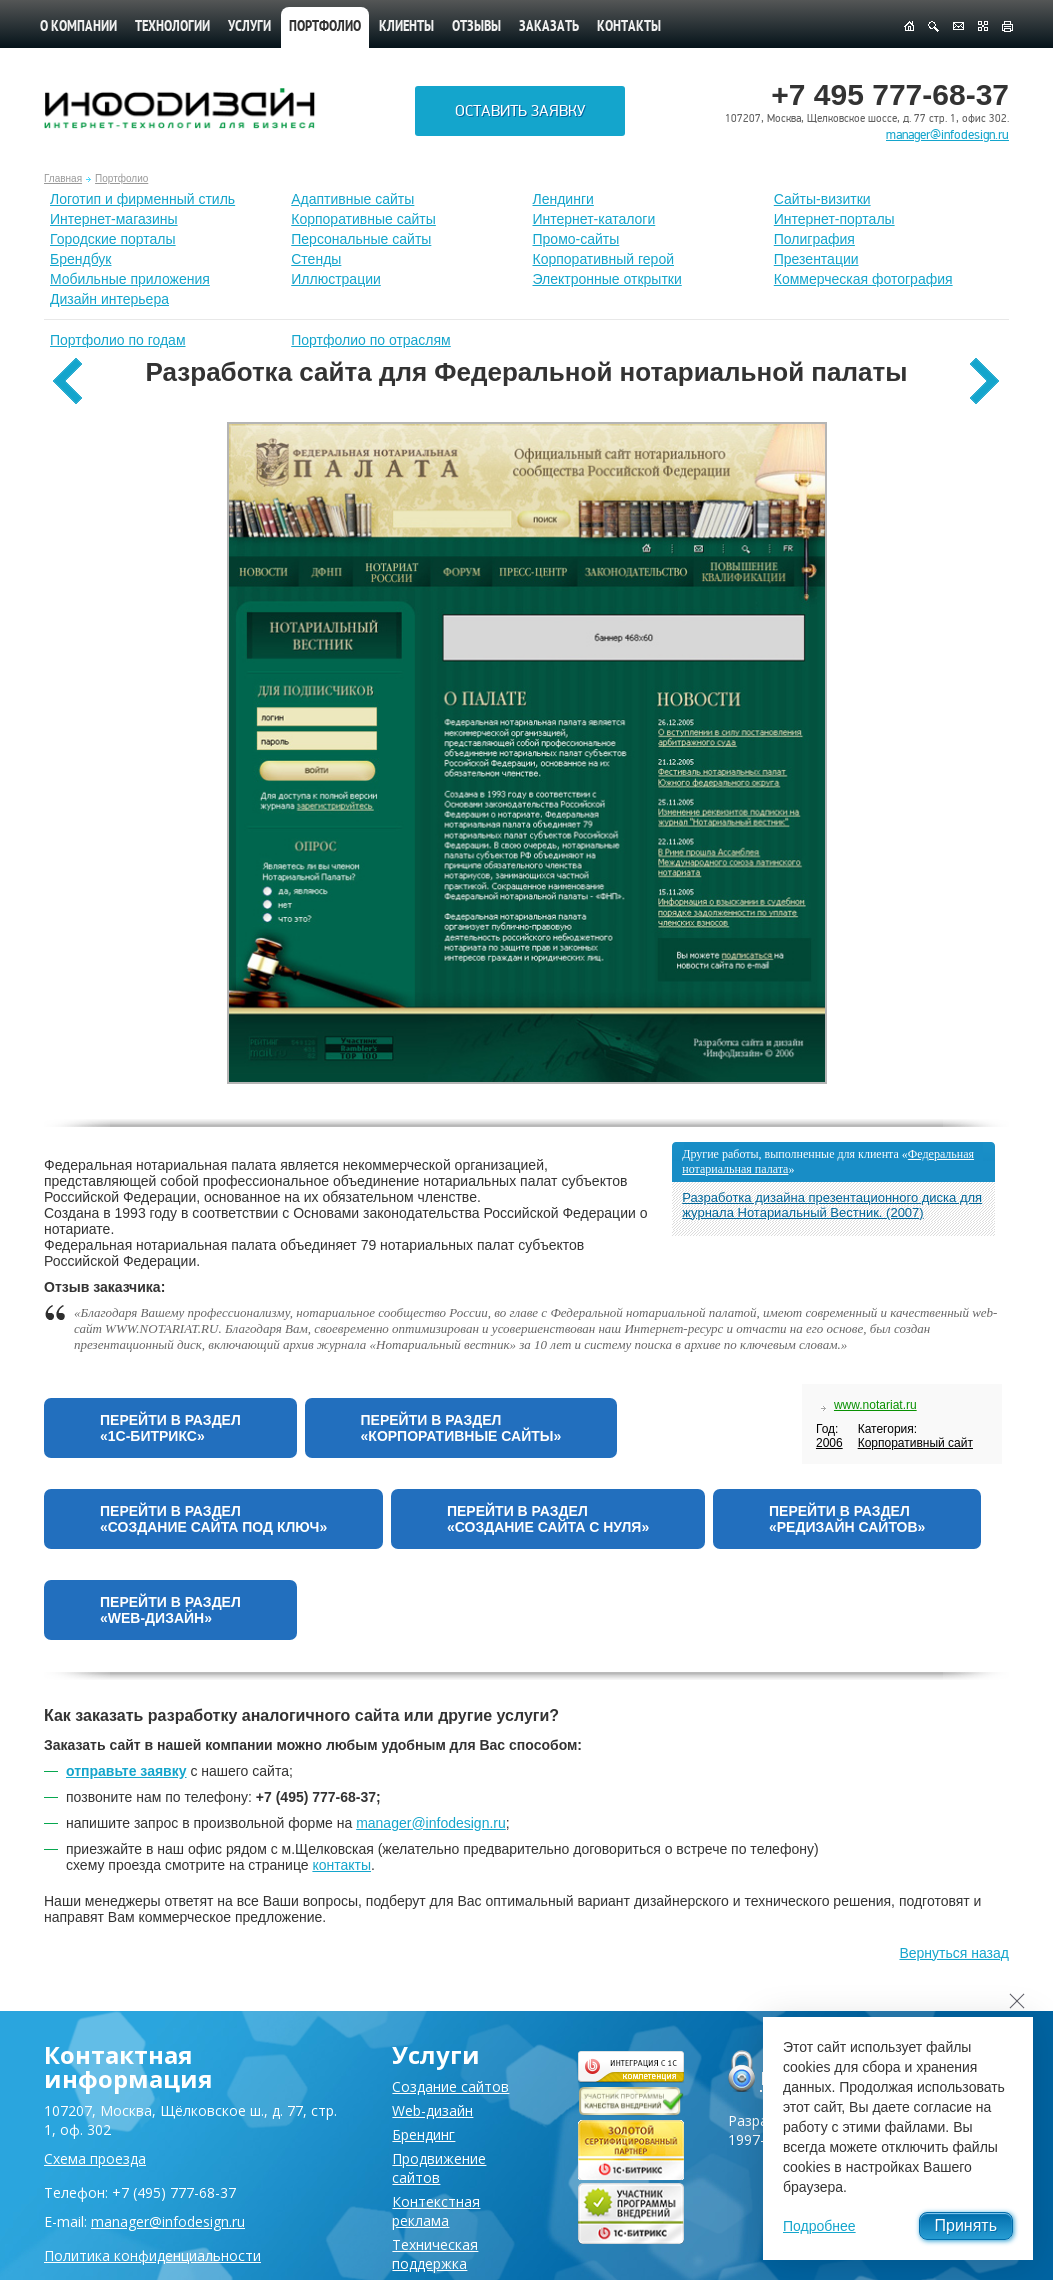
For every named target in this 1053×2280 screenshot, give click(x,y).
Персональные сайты (361, 239)
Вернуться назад (954, 1953)
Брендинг (423, 2134)
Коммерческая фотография (863, 279)
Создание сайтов (450, 2086)
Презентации (816, 259)
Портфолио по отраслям (371, 340)
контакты (341, 1865)
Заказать (549, 27)
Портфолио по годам (118, 340)
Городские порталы (113, 239)
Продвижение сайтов (439, 2168)
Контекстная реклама (436, 2211)
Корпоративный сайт (915, 1443)
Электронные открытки (607, 279)
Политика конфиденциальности (152, 2255)
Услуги (249, 27)
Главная (63, 178)
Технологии (172, 27)
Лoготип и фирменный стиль (142, 199)
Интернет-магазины (114, 219)
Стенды (316, 259)
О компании (78, 27)
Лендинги (563, 199)
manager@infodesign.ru (947, 135)
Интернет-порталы (834, 219)
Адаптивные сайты (352, 199)
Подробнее (819, 2226)
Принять (966, 2225)
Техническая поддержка (435, 2254)
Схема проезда (95, 2158)
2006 (829, 1443)
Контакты (629, 27)
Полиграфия (814, 239)
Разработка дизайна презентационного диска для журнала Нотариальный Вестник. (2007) (832, 1205)
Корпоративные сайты (363, 219)
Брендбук (81, 259)
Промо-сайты (576, 239)
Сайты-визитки (822, 199)
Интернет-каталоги (594, 219)
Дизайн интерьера (109, 299)
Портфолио (121, 178)
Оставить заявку (520, 111)
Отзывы (476, 27)
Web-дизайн (432, 2110)
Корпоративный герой (604, 259)
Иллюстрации (336, 279)
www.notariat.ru (875, 1405)
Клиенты (406, 27)
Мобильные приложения (130, 279)
